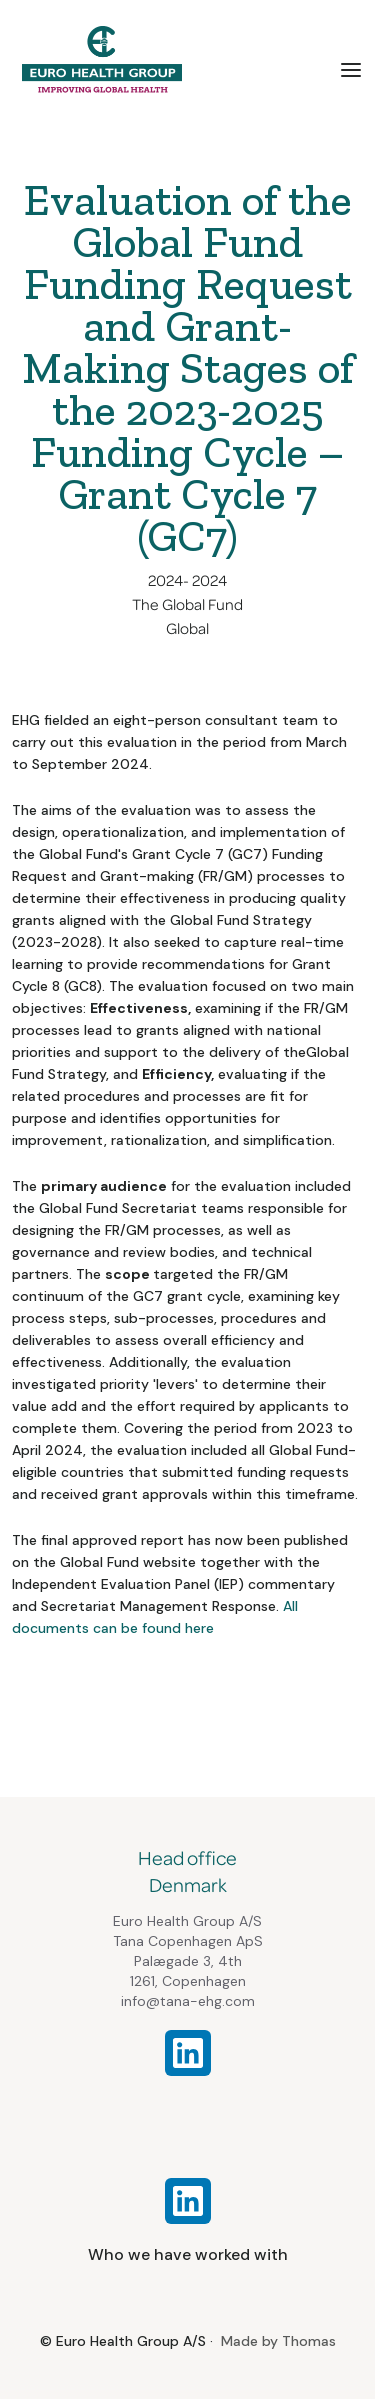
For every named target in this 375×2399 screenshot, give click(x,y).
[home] (97, 59)
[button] (351, 69)
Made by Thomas (278, 2341)
